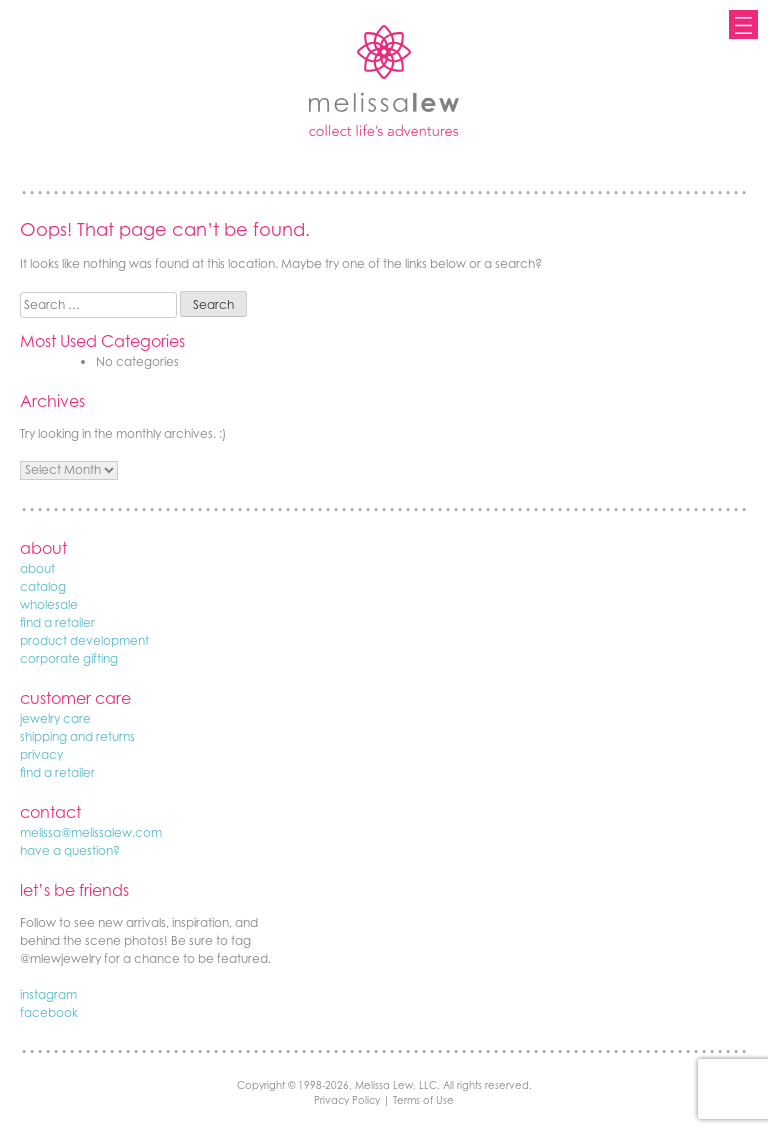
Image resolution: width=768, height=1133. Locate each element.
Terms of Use (423, 1100)
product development (84, 640)
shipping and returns (77, 736)
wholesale (49, 604)
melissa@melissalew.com (91, 832)
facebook (49, 1012)
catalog (43, 586)
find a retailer (57, 622)
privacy (41, 754)
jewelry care (55, 718)
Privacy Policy (347, 1100)
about (37, 568)
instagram (48, 994)
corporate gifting (69, 658)
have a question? (70, 850)
